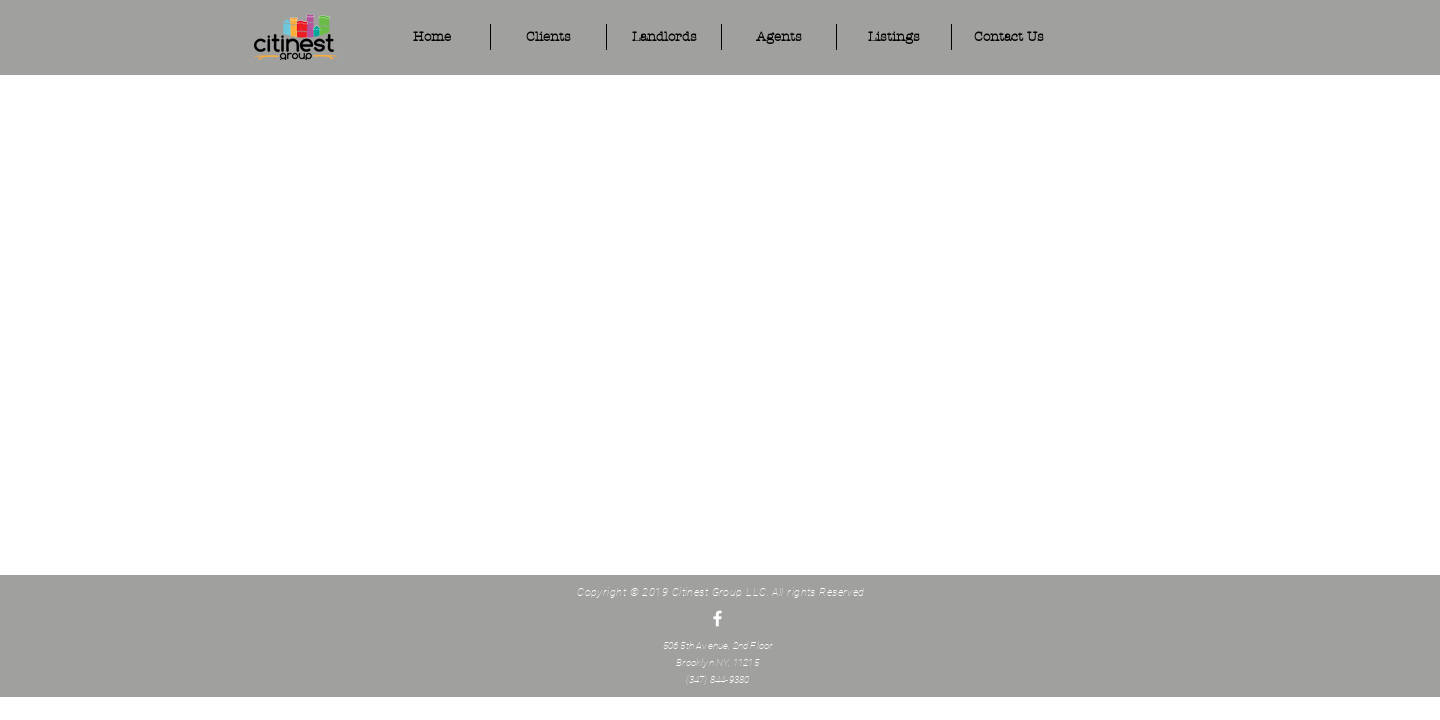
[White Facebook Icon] (717, 618)
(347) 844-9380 (718, 679)
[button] (778, 37)
